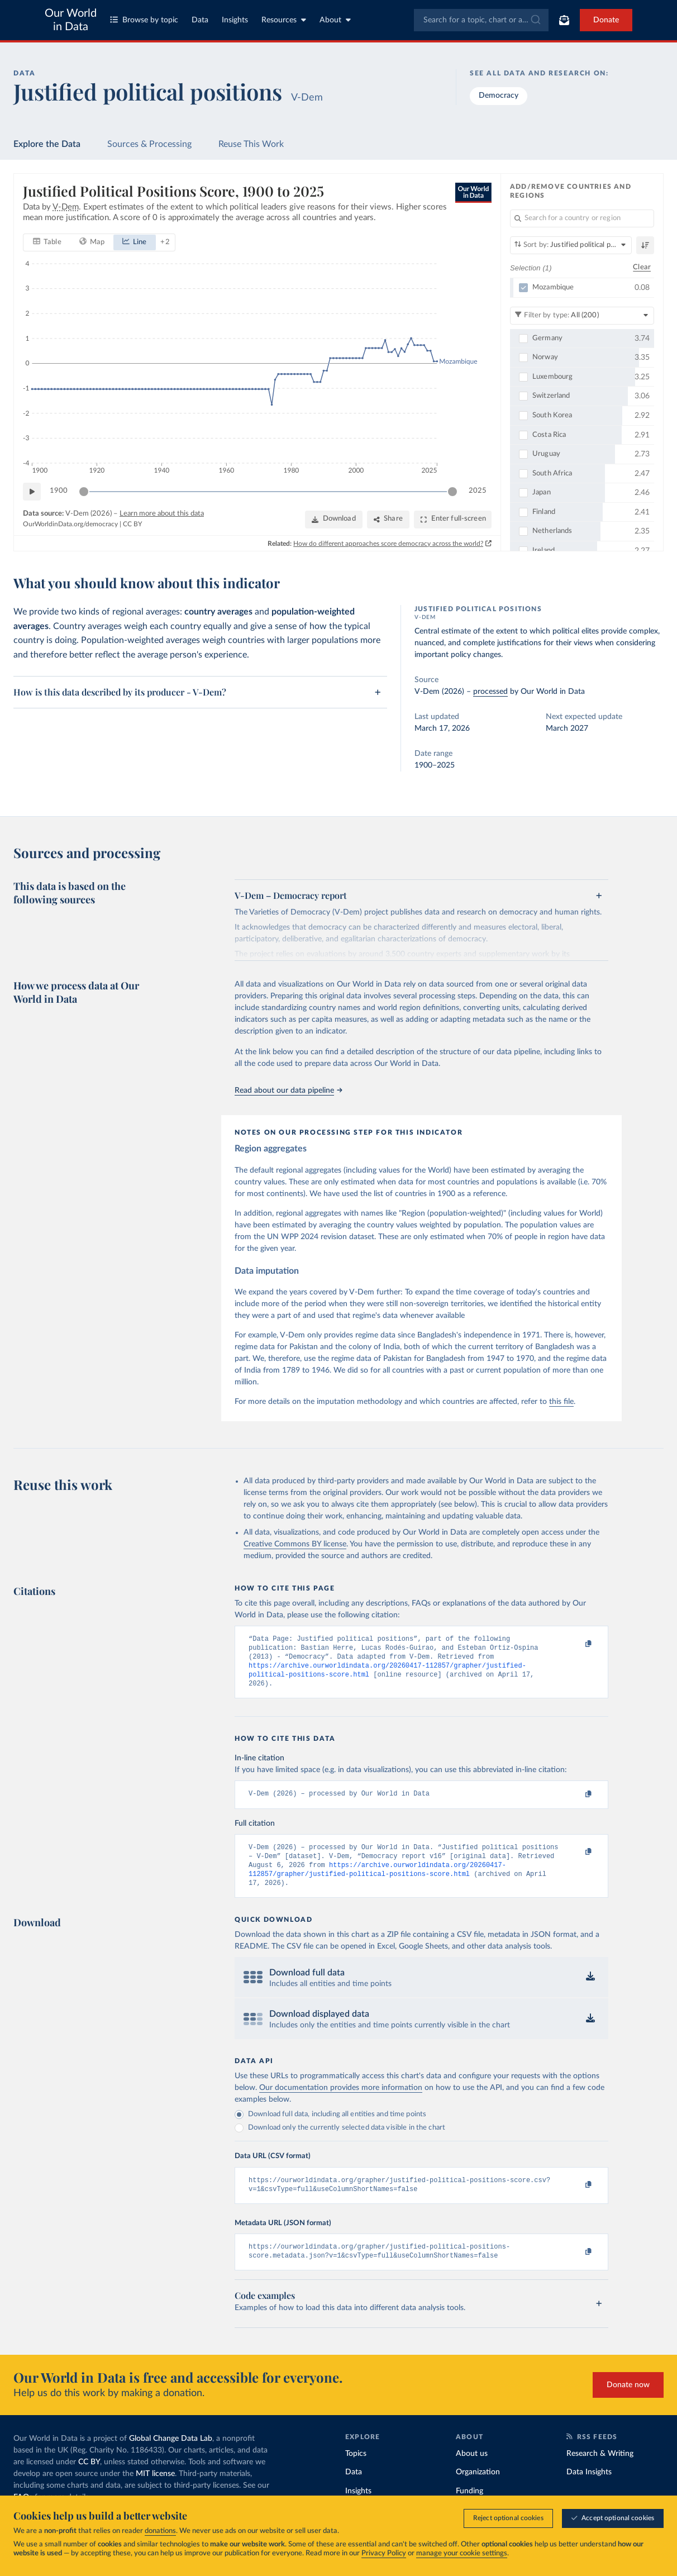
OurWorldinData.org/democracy (70, 524)
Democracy (498, 95)
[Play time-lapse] (32, 491)
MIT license (155, 2491)
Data (200, 20)
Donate (606, 20)
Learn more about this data (162, 513)
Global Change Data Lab (170, 2456)
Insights (235, 20)
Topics (355, 2471)
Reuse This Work (251, 144)
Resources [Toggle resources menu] (283, 20)
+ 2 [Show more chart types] (165, 241)
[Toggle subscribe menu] (564, 20)
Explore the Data (46, 144)
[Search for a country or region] (582, 218)
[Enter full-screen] (453, 519)
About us (472, 2471)
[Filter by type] (582, 315)
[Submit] (535, 20)
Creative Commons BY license (295, 1544)
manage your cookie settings (461, 2553)
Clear (642, 267)
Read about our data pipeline (288, 1090)
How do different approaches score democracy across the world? (388, 543)
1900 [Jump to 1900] (59, 490)
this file (561, 1402)
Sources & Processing (149, 144)
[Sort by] (571, 245)
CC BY (132, 524)
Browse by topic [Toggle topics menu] (144, 20)
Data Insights (589, 2490)
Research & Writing (599, 2471)
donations (160, 2531)
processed (490, 692)
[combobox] (481, 20)
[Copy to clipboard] (576, 1644)
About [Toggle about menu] (335, 20)
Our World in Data (71, 20)
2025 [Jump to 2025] (478, 490)
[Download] (334, 519)
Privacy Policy (383, 2553)
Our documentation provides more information (340, 2101)
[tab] (47, 242)
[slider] (84, 491)
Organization (478, 2490)
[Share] (388, 519)
